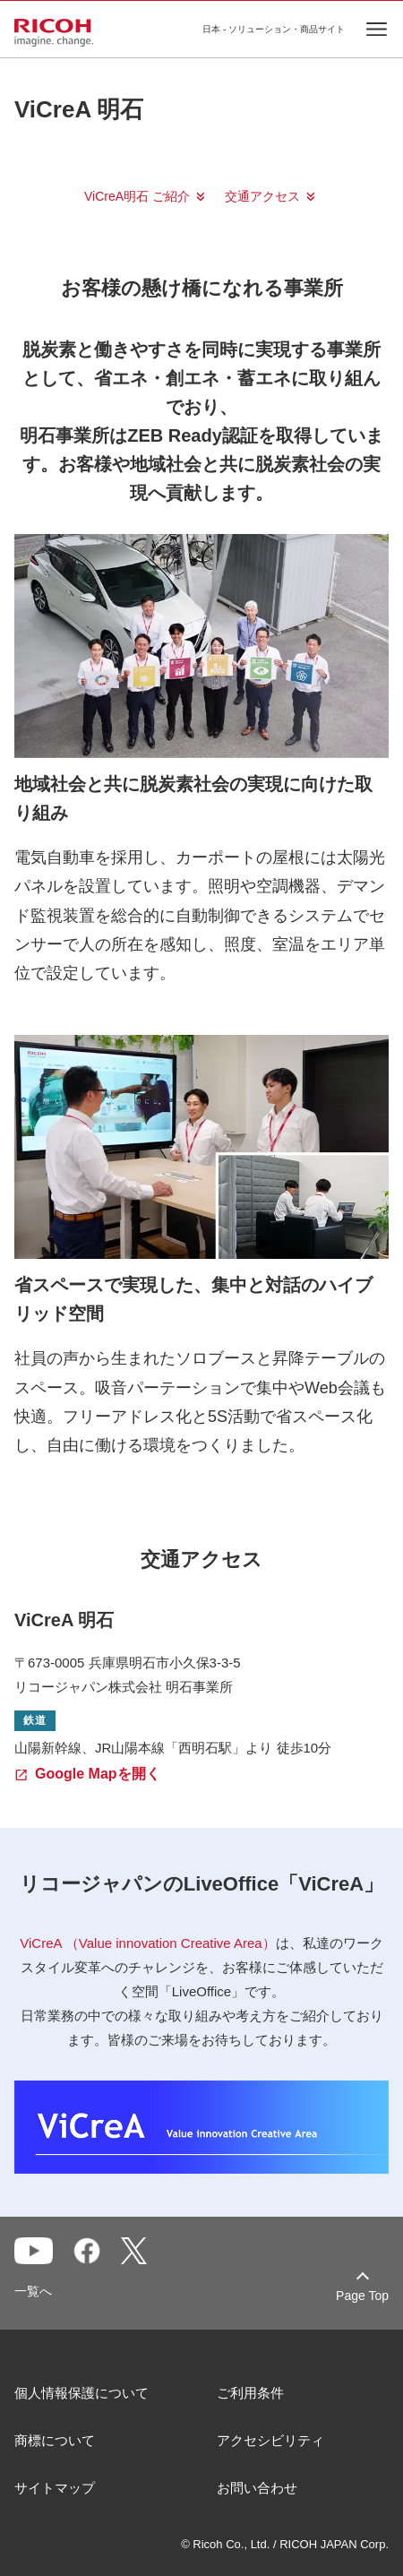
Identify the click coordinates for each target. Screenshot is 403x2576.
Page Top (362, 2295)
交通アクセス (262, 196)
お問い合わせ (257, 2487)
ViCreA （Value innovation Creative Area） (147, 1943)
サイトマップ (54, 2487)
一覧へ (33, 2291)
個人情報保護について (81, 2392)
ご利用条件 (250, 2392)
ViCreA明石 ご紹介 (137, 196)
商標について (54, 2440)
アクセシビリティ (270, 2440)
